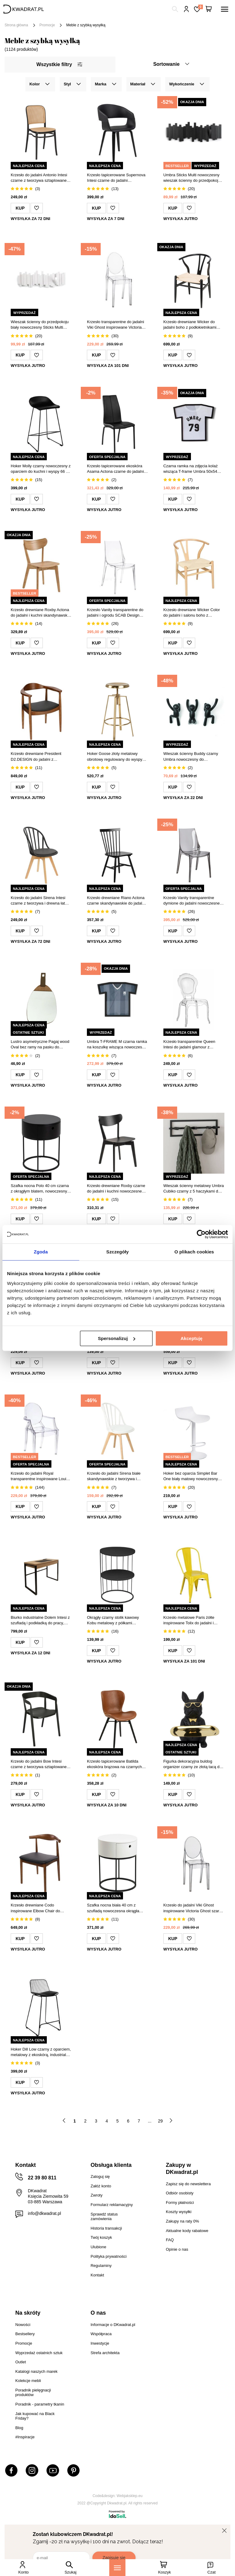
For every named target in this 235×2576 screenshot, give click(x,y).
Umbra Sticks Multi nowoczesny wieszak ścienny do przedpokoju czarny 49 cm (191, 178)
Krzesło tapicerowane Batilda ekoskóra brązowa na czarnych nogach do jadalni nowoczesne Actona (114, 1764)
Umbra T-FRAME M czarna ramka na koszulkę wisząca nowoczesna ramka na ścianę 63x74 (117, 1044)
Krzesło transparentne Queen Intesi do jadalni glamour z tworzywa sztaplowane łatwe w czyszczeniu (190, 1044)
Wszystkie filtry (59, 64)
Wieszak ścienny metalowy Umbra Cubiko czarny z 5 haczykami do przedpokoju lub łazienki (193, 1188)
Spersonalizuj (116, 1338)
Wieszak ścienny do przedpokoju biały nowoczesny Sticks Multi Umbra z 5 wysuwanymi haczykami (40, 324)
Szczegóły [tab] (117, 1251)
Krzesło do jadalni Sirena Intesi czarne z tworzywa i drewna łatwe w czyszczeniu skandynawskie (40, 900)
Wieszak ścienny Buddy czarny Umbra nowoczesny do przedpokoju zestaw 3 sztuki (190, 756)
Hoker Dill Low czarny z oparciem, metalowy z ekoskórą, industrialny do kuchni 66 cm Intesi (41, 2052)
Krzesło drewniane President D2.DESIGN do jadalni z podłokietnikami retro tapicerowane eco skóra (36, 756)
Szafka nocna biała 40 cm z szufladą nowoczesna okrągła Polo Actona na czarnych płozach (116, 1908)
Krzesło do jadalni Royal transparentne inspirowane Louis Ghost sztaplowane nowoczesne (39, 1476)
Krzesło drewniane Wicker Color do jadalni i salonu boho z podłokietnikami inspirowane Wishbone (191, 612)
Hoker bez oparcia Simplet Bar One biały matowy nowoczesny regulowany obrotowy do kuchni (191, 1476)
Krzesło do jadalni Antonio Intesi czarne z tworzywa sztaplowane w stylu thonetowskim (41, 178)
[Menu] (117, 2567)
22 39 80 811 (42, 2177)
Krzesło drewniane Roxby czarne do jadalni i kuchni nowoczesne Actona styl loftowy (116, 1188)
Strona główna (16, 25)
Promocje (47, 25)
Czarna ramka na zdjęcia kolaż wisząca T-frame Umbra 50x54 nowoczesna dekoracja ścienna (191, 469)
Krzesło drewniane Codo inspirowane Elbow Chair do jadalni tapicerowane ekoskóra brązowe (37, 1908)
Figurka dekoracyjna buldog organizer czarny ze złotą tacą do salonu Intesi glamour (192, 1764)
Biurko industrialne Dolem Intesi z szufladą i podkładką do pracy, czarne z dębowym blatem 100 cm (41, 1620)
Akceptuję (192, 1338)
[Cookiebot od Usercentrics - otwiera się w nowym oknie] (201, 1234)
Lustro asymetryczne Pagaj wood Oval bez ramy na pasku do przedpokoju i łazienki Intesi (40, 1044)
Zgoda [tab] (41, 1251)
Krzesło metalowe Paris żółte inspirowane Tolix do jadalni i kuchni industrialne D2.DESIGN (191, 1620)
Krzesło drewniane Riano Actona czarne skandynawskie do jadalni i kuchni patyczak (117, 900)
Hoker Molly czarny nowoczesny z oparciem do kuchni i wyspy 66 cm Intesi (41, 469)
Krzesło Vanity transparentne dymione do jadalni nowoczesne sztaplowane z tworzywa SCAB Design (191, 900)
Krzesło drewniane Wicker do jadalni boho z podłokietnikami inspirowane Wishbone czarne (189, 324)
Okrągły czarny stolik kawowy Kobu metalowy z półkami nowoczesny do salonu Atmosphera (113, 1620)
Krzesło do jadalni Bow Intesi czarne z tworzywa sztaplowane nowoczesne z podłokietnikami (39, 1764)
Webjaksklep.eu (130, 2496)
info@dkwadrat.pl (44, 2213)
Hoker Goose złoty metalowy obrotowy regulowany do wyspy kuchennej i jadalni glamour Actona (114, 756)
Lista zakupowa (200, 7)
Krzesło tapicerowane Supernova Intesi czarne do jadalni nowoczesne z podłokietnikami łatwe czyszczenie (116, 178)
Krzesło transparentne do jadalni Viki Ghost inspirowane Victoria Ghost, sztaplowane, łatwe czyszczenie (115, 324)
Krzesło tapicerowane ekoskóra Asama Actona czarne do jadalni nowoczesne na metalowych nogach (115, 469)
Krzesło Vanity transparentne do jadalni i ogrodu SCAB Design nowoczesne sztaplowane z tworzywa (115, 612)
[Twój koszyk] (209, 9)
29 (160, 2121)
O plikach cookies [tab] (194, 1251)
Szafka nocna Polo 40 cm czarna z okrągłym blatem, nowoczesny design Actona (40, 1188)
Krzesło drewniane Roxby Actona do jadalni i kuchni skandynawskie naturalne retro (40, 612)
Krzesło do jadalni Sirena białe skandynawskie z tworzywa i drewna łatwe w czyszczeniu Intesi (117, 1476)
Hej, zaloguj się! (186, 9)
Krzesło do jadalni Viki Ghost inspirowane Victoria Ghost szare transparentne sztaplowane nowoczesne (192, 1908)
